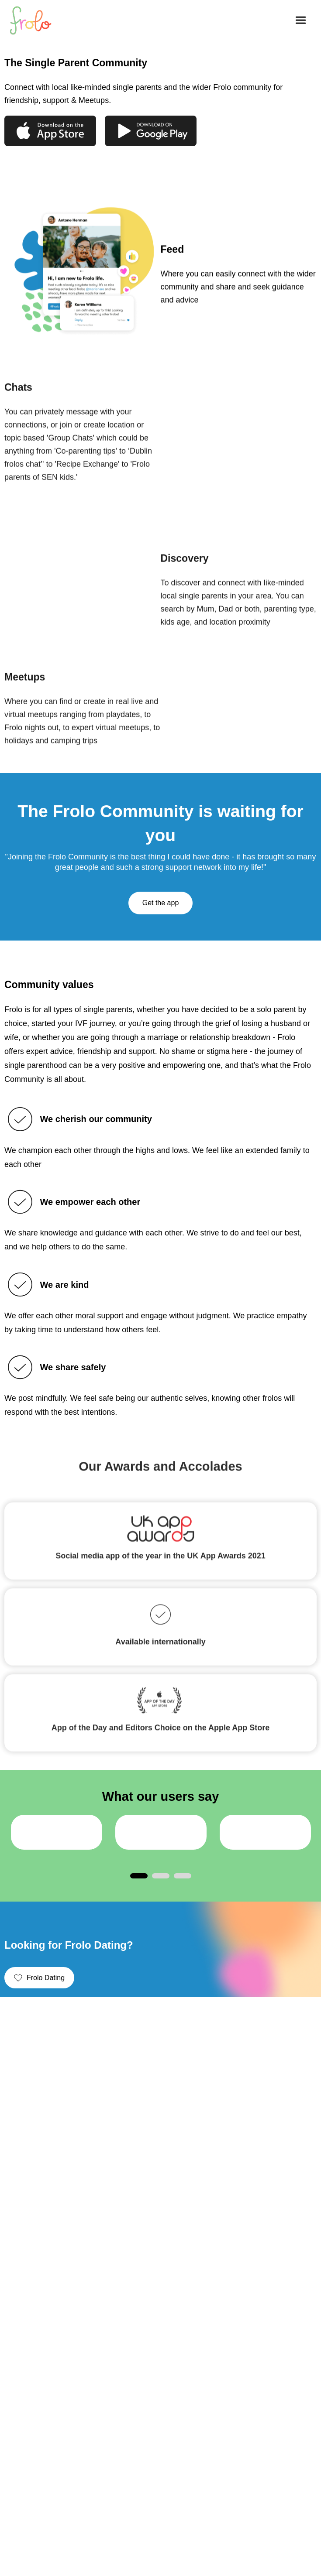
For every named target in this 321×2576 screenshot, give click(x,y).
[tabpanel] (56, 1832)
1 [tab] (139, 1875)
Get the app (160, 903)
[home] (35, 20)
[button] (301, 20)
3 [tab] (182, 1875)
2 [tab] (160, 1875)
